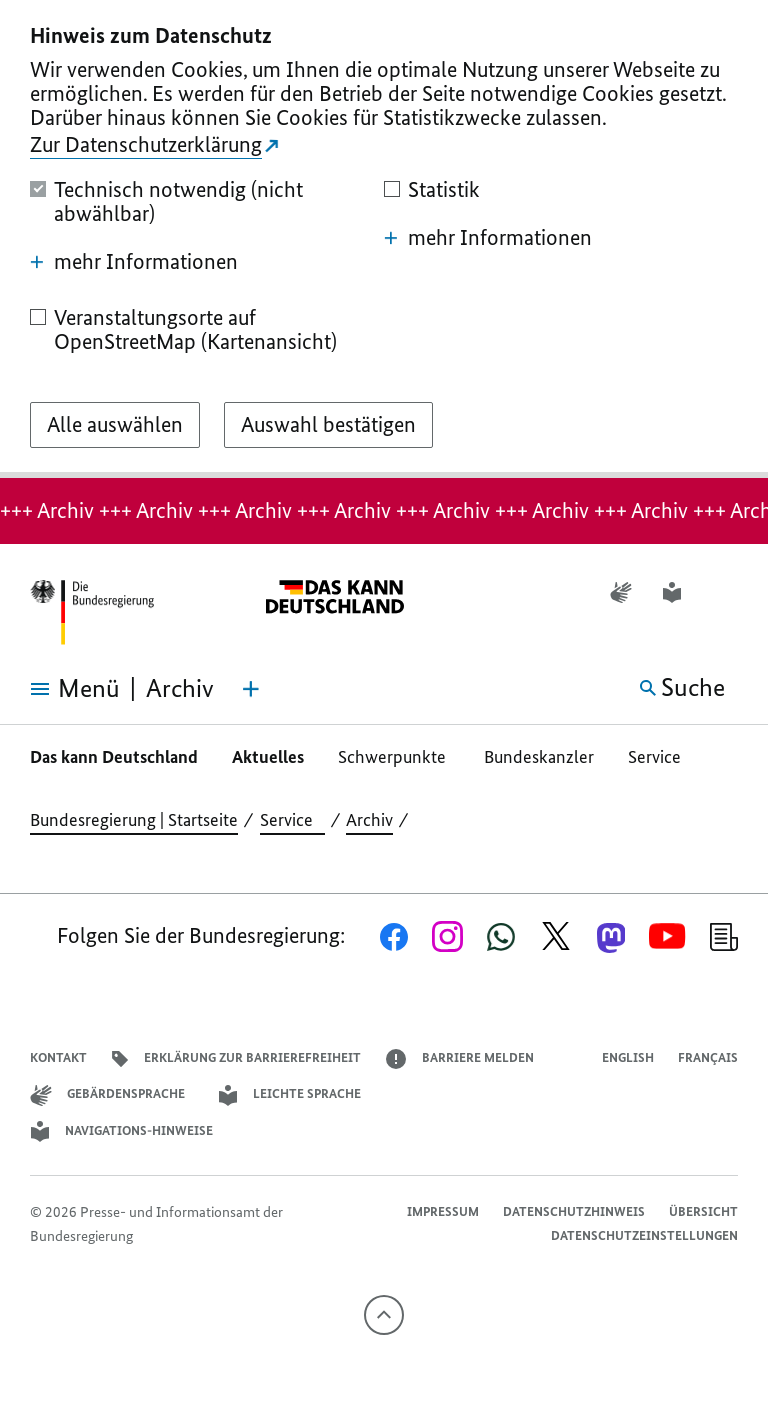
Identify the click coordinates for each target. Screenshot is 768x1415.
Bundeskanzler (539, 757)
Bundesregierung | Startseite (134, 820)
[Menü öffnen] (60, 689)
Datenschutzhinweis (574, 1211)
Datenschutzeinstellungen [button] (644, 1235)
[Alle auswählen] (115, 425)
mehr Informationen (134, 262)
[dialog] (384, 239)
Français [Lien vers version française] (708, 1057)
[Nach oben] (384, 1315)
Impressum (443, 1211)
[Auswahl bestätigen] (328, 425)
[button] (725, 592)
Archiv (369, 820)
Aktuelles (268, 757)
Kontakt (58, 1057)
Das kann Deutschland (114, 757)
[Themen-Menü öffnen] (251, 689)
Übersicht (703, 1211)
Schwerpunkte (394, 757)
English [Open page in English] (628, 1057)
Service (660, 757)
